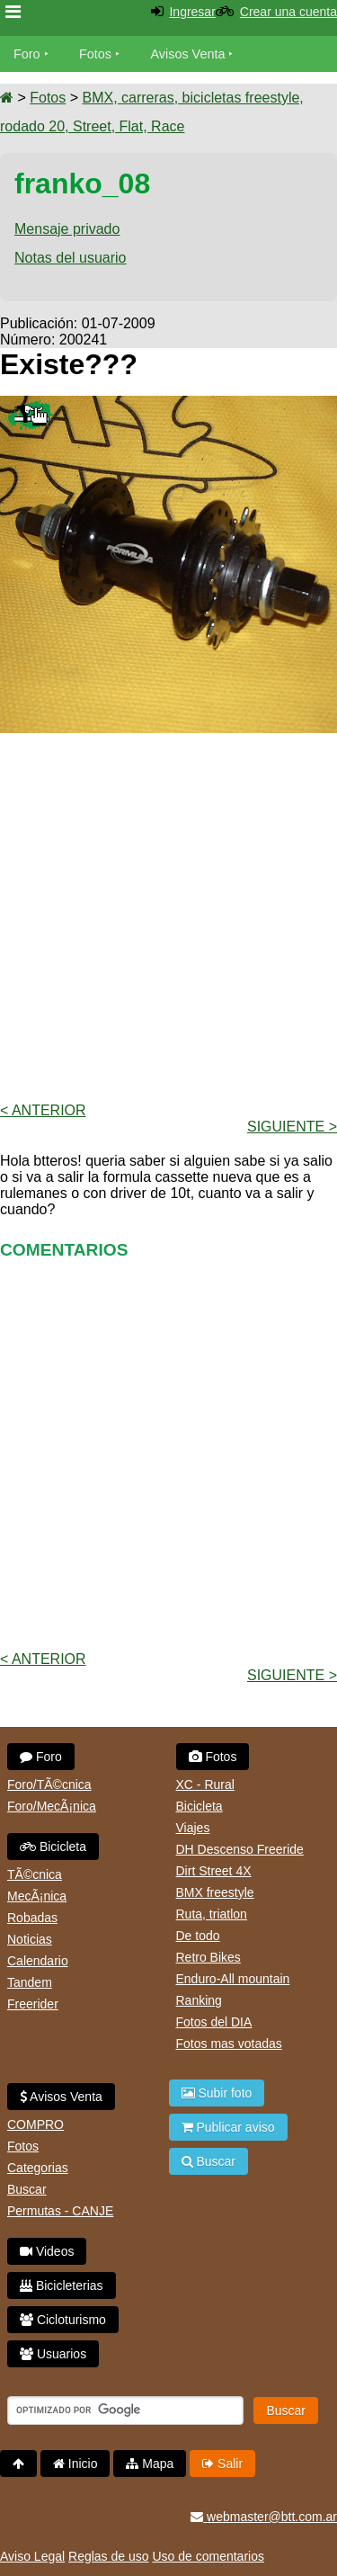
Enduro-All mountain (233, 1979)
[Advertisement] (168, 916)
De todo (198, 1935)
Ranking (199, 2000)
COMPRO (35, 2124)
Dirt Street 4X (214, 1871)
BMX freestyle (215, 1892)
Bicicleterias (61, 2285)
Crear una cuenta (288, 11)
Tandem (29, 1982)
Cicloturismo (63, 2319)
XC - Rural (205, 1784)
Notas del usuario (70, 257)
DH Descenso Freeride (240, 1849)
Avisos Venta (188, 54)
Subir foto (217, 2093)
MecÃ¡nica (37, 1896)
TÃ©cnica (34, 1874)
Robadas (32, 1917)
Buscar (27, 2189)
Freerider (32, 2004)
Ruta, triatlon (211, 1914)
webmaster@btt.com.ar (264, 2516)
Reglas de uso (108, 2556)
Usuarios (53, 2354)
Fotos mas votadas (229, 2043)
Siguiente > (292, 1126)
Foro (26, 54)
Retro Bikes (208, 1957)
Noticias (29, 1939)
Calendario (37, 1961)
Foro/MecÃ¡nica (51, 1806)
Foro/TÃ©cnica (49, 1784)
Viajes (193, 1827)
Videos (47, 2251)
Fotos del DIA (214, 2022)
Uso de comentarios (208, 2556)
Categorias (37, 2167)
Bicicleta (53, 1846)
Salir (222, 2463)
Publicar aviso (228, 2127)
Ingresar (192, 11)
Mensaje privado (67, 229)
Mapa (149, 2463)
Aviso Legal (32, 2556)
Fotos (95, 54)
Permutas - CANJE (60, 2211)
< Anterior (43, 1110)
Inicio (75, 2463)
